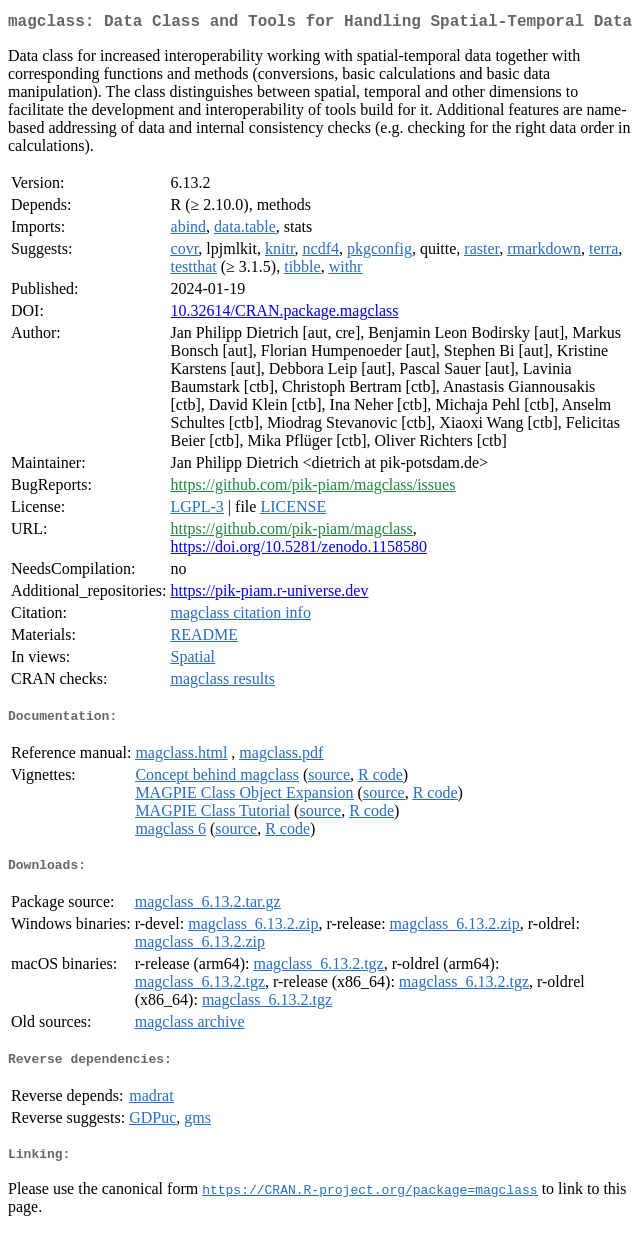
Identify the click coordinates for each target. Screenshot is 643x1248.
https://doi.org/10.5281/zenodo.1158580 (299, 550)
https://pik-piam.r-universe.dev (270, 594)
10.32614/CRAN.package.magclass (285, 314)
